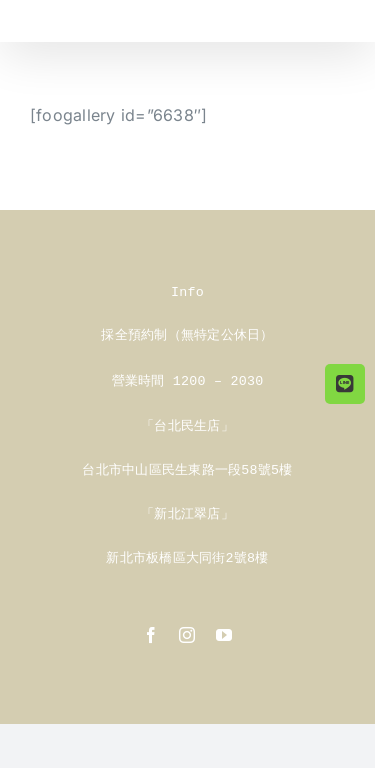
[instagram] (187, 629)
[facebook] (151, 629)
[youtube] (224, 629)
